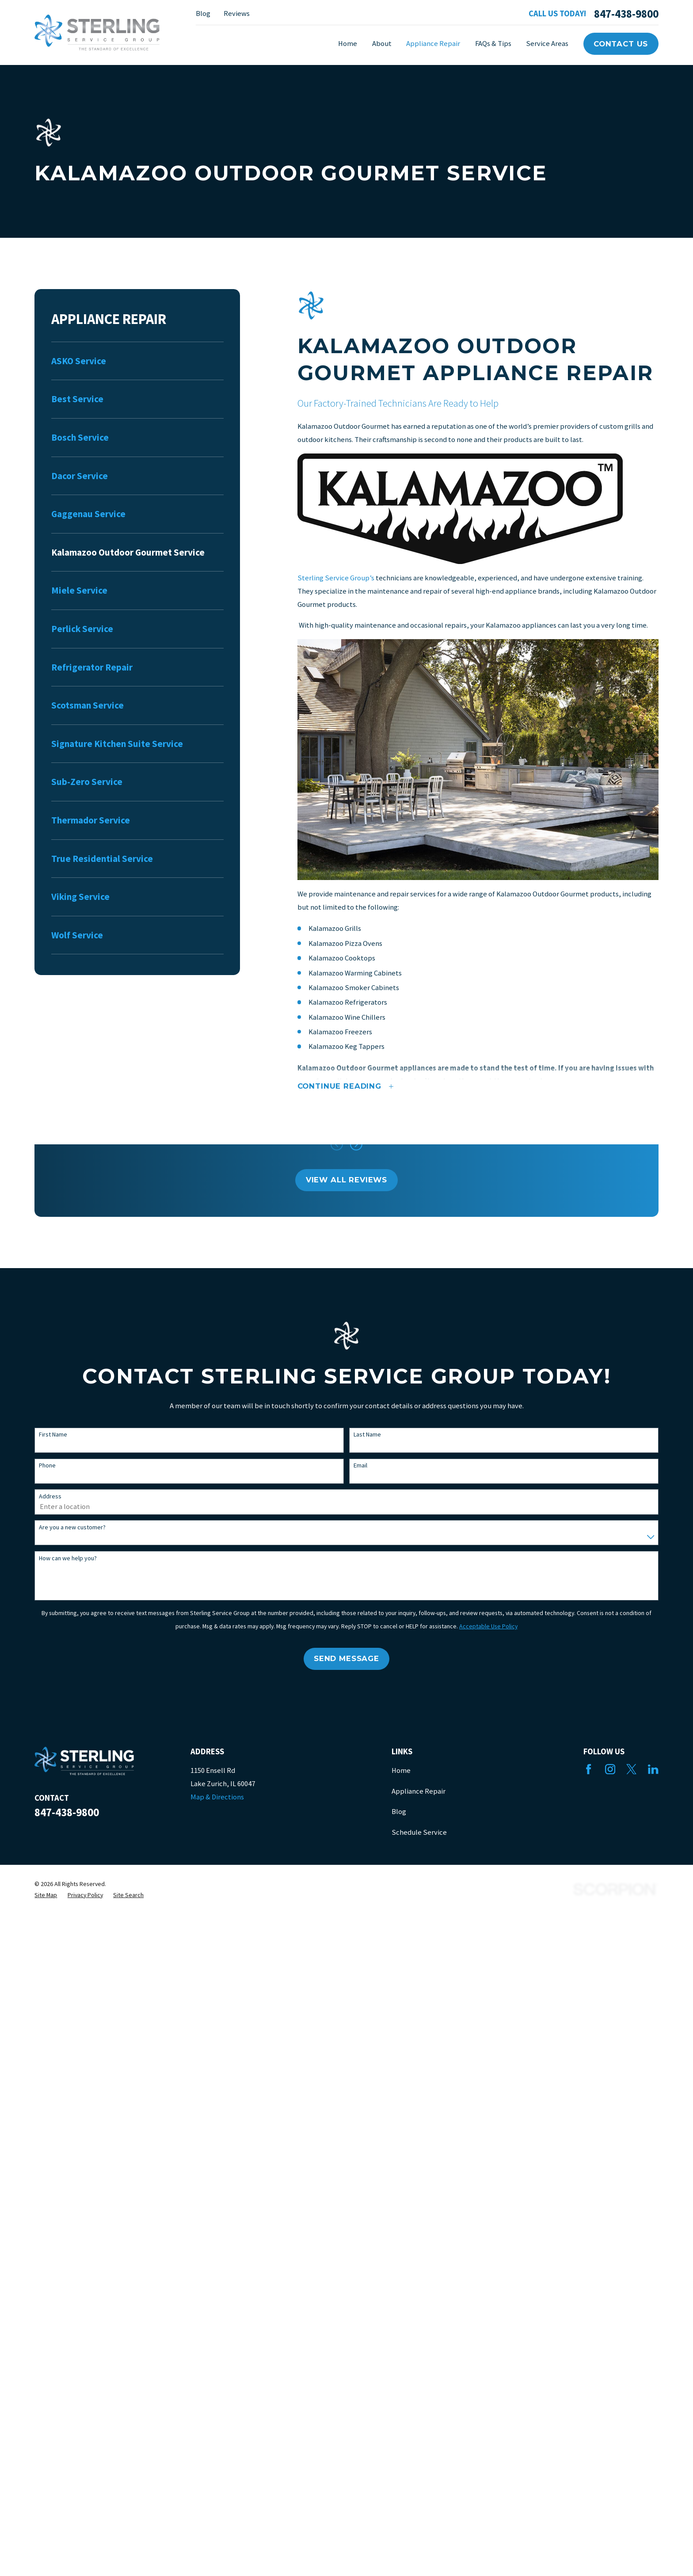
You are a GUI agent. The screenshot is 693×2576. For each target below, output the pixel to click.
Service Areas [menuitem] (547, 43)
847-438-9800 (626, 13)
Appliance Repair (419, 1791)
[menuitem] (137, 361)
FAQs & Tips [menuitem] (493, 43)
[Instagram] (610, 1769)
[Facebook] (588, 1769)
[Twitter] (631, 1769)
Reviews (237, 13)
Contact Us (621, 43)
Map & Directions (217, 1797)
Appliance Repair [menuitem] (433, 43)
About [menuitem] (382, 43)
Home (401, 1770)
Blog (203, 13)
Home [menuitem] (347, 43)
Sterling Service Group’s (335, 578)
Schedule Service (419, 1832)
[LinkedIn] (653, 1769)
